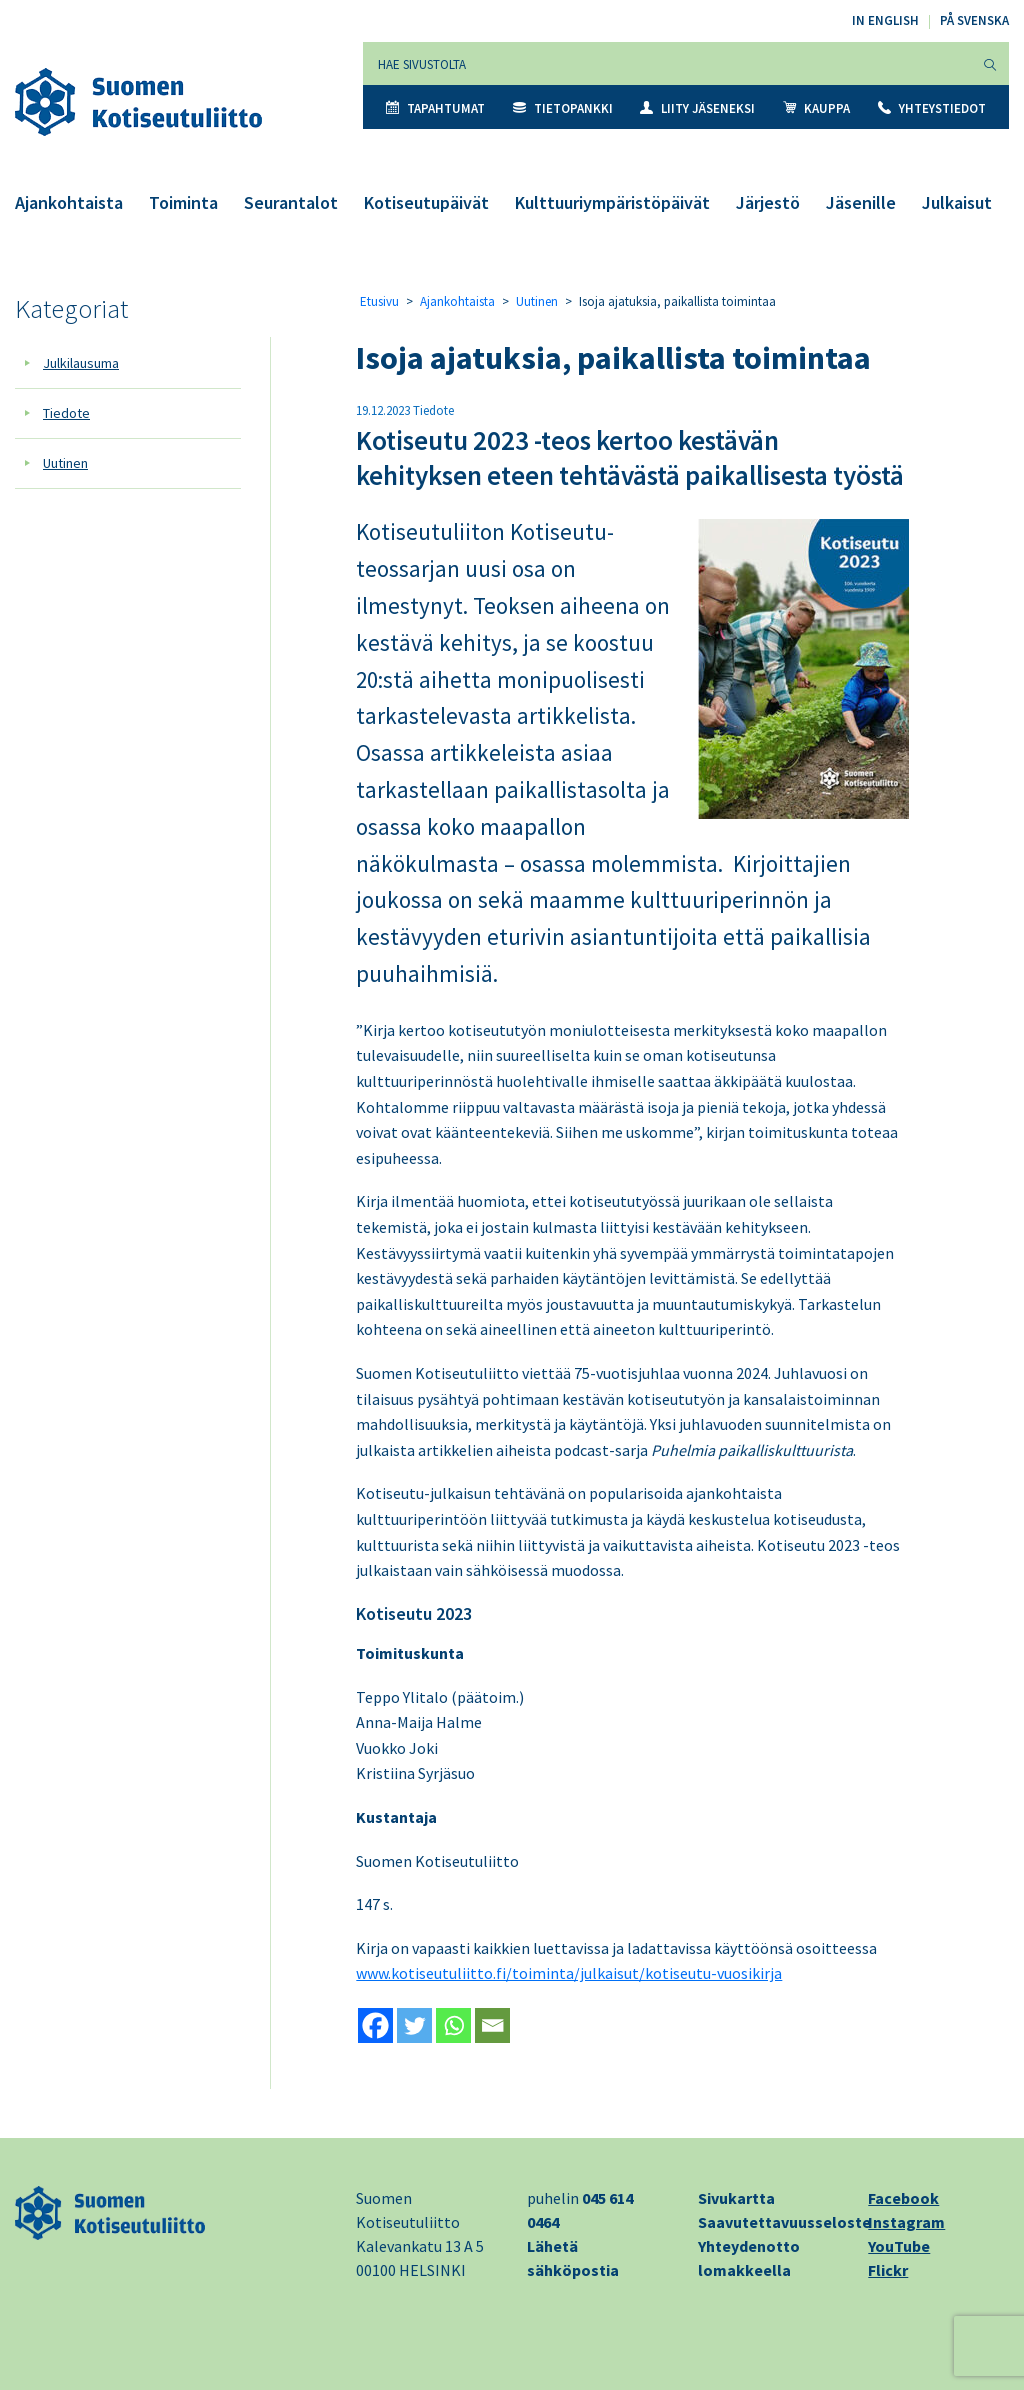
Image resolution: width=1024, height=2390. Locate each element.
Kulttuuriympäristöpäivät (612, 202)
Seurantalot (291, 202)
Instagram (906, 2222)
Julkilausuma (81, 363)
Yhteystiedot (932, 108)
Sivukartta (736, 2198)
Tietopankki (563, 108)
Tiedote (66, 413)
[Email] (492, 2025)
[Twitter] (414, 2025)
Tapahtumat (435, 108)
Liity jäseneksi (697, 108)
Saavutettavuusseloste (784, 2222)
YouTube (899, 2246)
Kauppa (816, 108)
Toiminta (183, 202)
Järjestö (768, 202)
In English (885, 20)
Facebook (903, 2198)
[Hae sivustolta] (667, 63)
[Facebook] (375, 2025)
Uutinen (65, 463)
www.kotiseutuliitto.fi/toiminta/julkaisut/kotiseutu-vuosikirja (569, 1973)
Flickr (888, 2270)
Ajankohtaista (69, 202)
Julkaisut (957, 202)
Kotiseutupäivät (426, 202)
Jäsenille (861, 202)
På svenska (974, 20)
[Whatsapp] (453, 2025)
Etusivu (379, 301)
